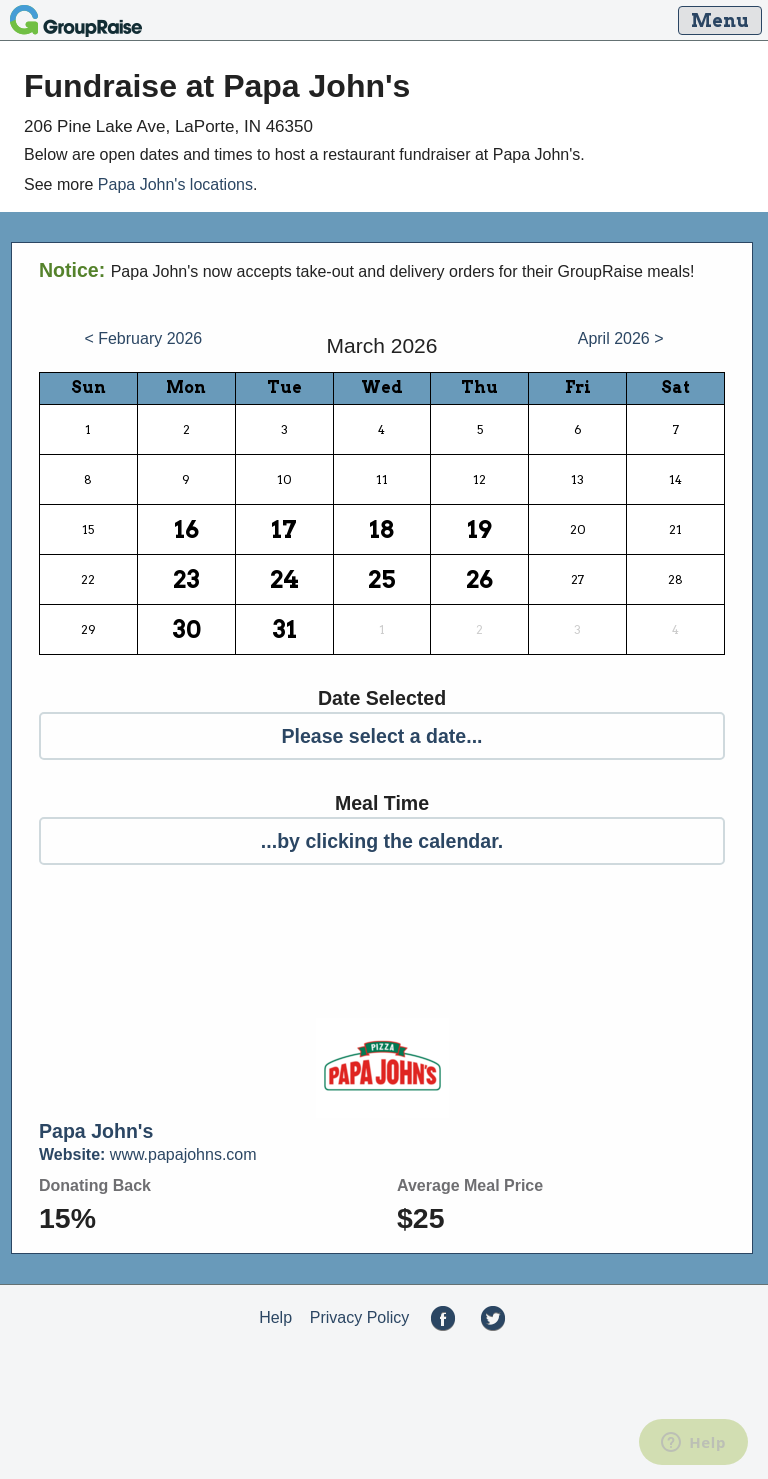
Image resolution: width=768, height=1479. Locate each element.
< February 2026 (143, 338)
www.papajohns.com (148, 1154)
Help (275, 1317)
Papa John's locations (175, 184)
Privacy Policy (360, 1317)
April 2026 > (621, 338)
